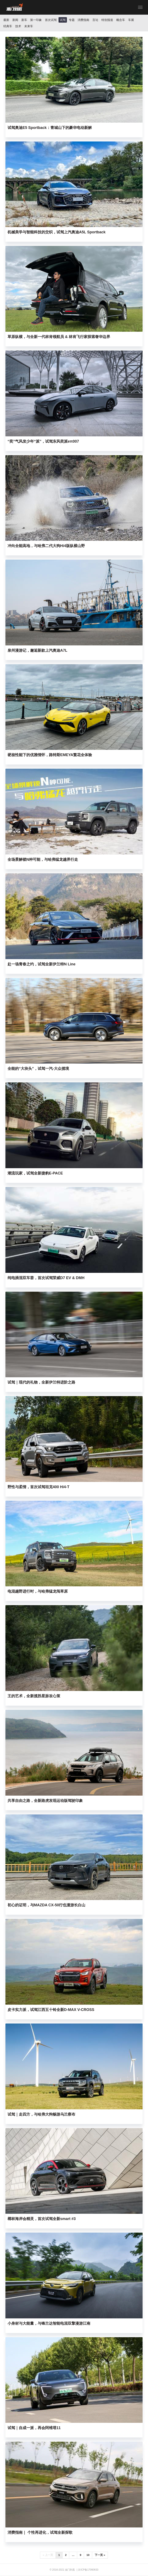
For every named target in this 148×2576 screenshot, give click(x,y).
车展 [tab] (131, 20)
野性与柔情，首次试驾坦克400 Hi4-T (38, 1487)
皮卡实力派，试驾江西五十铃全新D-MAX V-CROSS (51, 2010)
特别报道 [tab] (107, 20)
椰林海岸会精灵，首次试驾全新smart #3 (42, 2219)
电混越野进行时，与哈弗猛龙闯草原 (38, 1591)
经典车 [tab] (7, 26)
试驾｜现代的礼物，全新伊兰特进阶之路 (41, 1382)
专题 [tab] (72, 20)
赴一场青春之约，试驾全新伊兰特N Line (41, 964)
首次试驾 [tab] (51, 20)
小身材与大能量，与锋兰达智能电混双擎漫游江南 (49, 2323)
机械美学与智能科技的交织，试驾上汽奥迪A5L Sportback (57, 232)
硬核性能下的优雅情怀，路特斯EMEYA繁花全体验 (50, 755)
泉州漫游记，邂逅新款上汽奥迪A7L (37, 650)
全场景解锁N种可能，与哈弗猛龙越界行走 (43, 859)
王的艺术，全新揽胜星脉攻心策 (34, 1696)
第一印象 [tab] (36, 20)
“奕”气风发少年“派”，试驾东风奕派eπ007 (43, 441)
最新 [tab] (6, 20)
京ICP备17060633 (88, 2569)
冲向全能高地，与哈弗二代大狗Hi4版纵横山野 (46, 546)
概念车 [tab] (120, 20)
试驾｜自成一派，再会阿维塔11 (34, 2428)
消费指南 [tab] (83, 20)
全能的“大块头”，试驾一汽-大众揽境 (38, 1068)
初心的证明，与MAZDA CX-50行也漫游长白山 (46, 1905)
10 (88, 2555)
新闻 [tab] (15, 20)
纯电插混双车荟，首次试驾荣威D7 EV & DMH (46, 1278)
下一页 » (100, 2555)
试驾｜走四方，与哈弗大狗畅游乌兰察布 (41, 2114)
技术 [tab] (18, 26)
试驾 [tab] (63, 20)
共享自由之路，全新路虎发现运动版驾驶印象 (45, 1801)
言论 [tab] (95, 20)
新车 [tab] (24, 20)
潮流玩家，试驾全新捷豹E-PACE (35, 1173)
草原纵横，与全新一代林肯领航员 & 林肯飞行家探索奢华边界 (59, 337)
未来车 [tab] (28, 26)
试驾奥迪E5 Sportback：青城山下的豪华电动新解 (50, 128)
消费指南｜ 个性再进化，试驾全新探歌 (40, 2532)
